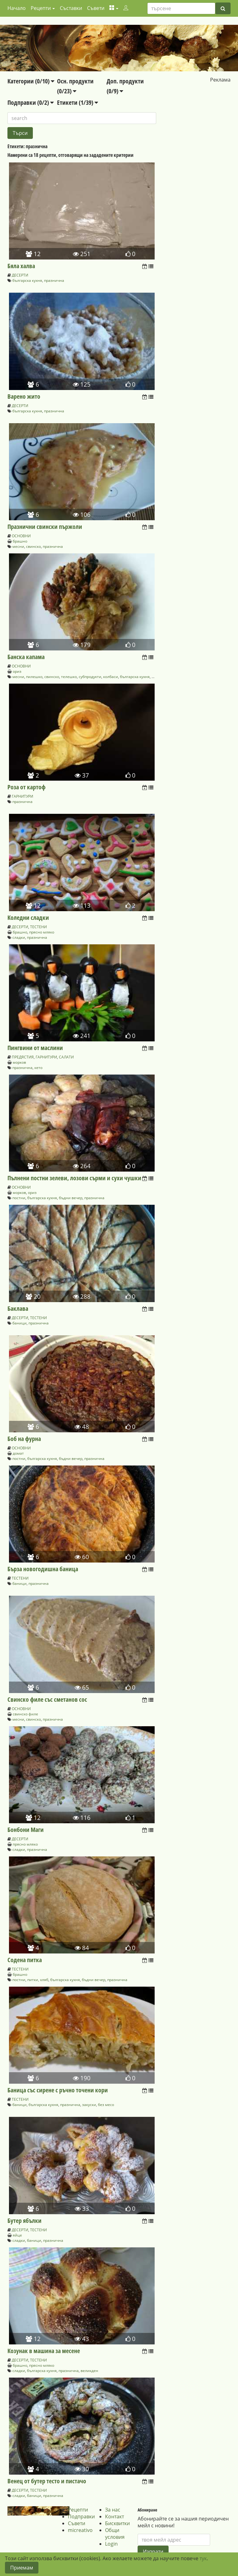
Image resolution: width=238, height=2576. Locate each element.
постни (18, 1197)
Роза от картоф (26, 787)
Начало (16, 8)
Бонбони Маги (25, 1829)
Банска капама (26, 657)
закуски (89, 2104)
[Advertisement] (197, 122)
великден (89, 2370)
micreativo (80, 2530)
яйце (17, 2235)
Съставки (71, 8)
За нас (112, 2509)
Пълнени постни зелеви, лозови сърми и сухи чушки (74, 1178)
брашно (20, 541)
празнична (54, 280)
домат (18, 1453)
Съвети (95, 8)
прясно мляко (41, 932)
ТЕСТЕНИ (38, 926)
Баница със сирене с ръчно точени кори (57, 2090)
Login (111, 2543)
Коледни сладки (28, 917)
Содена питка (24, 1960)
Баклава (17, 1308)
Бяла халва (21, 266)
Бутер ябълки (24, 2220)
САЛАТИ (66, 1057)
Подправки (81, 2516)
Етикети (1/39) (77, 102)
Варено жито (23, 396)
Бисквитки (117, 2523)
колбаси (110, 676)
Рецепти (78, 2509)
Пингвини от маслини (35, 1048)
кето (38, 1067)
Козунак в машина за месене (43, 2351)
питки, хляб (37, 1979)
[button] (113, 8)
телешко (69, 676)
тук (203, 2558)
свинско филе (25, 1714)
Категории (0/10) (30, 81)
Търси (20, 133)
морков (19, 1062)
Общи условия (115, 2533)
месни (18, 546)
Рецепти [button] (41, 8)
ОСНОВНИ (21, 536)
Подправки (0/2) (30, 102)
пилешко (34, 676)
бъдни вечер (70, 1197)
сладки (18, 937)
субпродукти (90, 676)
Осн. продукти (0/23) (75, 86)
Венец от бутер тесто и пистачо (46, 2481)
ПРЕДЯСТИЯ (23, 1057)
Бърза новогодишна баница (42, 1569)
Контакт (114, 2516)
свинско (33, 546)
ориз (17, 671)
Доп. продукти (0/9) (125, 86)
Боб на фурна (24, 1438)
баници (19, 1323)
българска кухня (27, 280)
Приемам (21, 2567)
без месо (106, 2104)
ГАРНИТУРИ (22, 796)
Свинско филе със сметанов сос (47, 1699)
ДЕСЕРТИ (20, 275)
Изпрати (153, 2551)
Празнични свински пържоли (44, 526)
